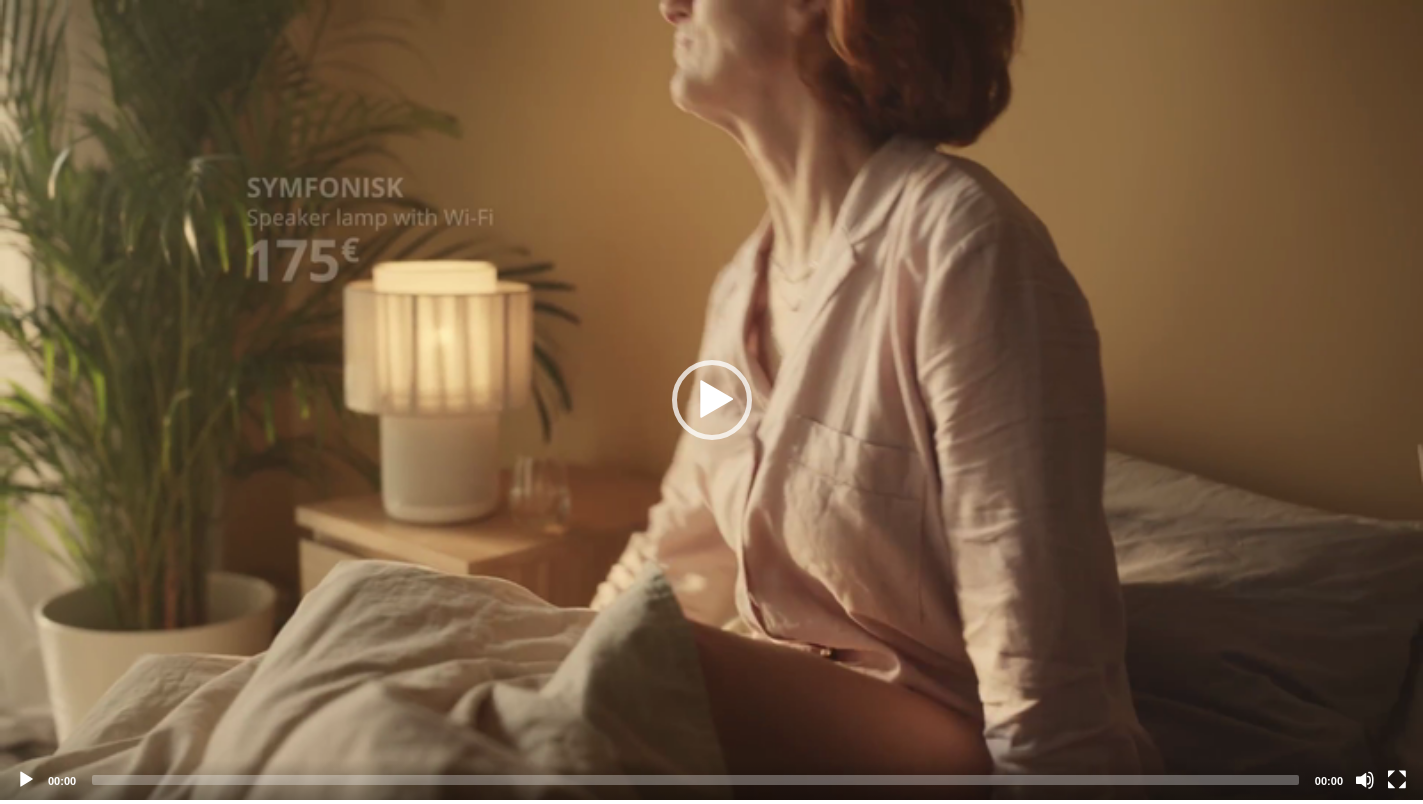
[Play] (26, 780)
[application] (711, 400)
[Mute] (1365, 780)
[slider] (695, 780)
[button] (712, 400)
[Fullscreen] (1397, 780)
